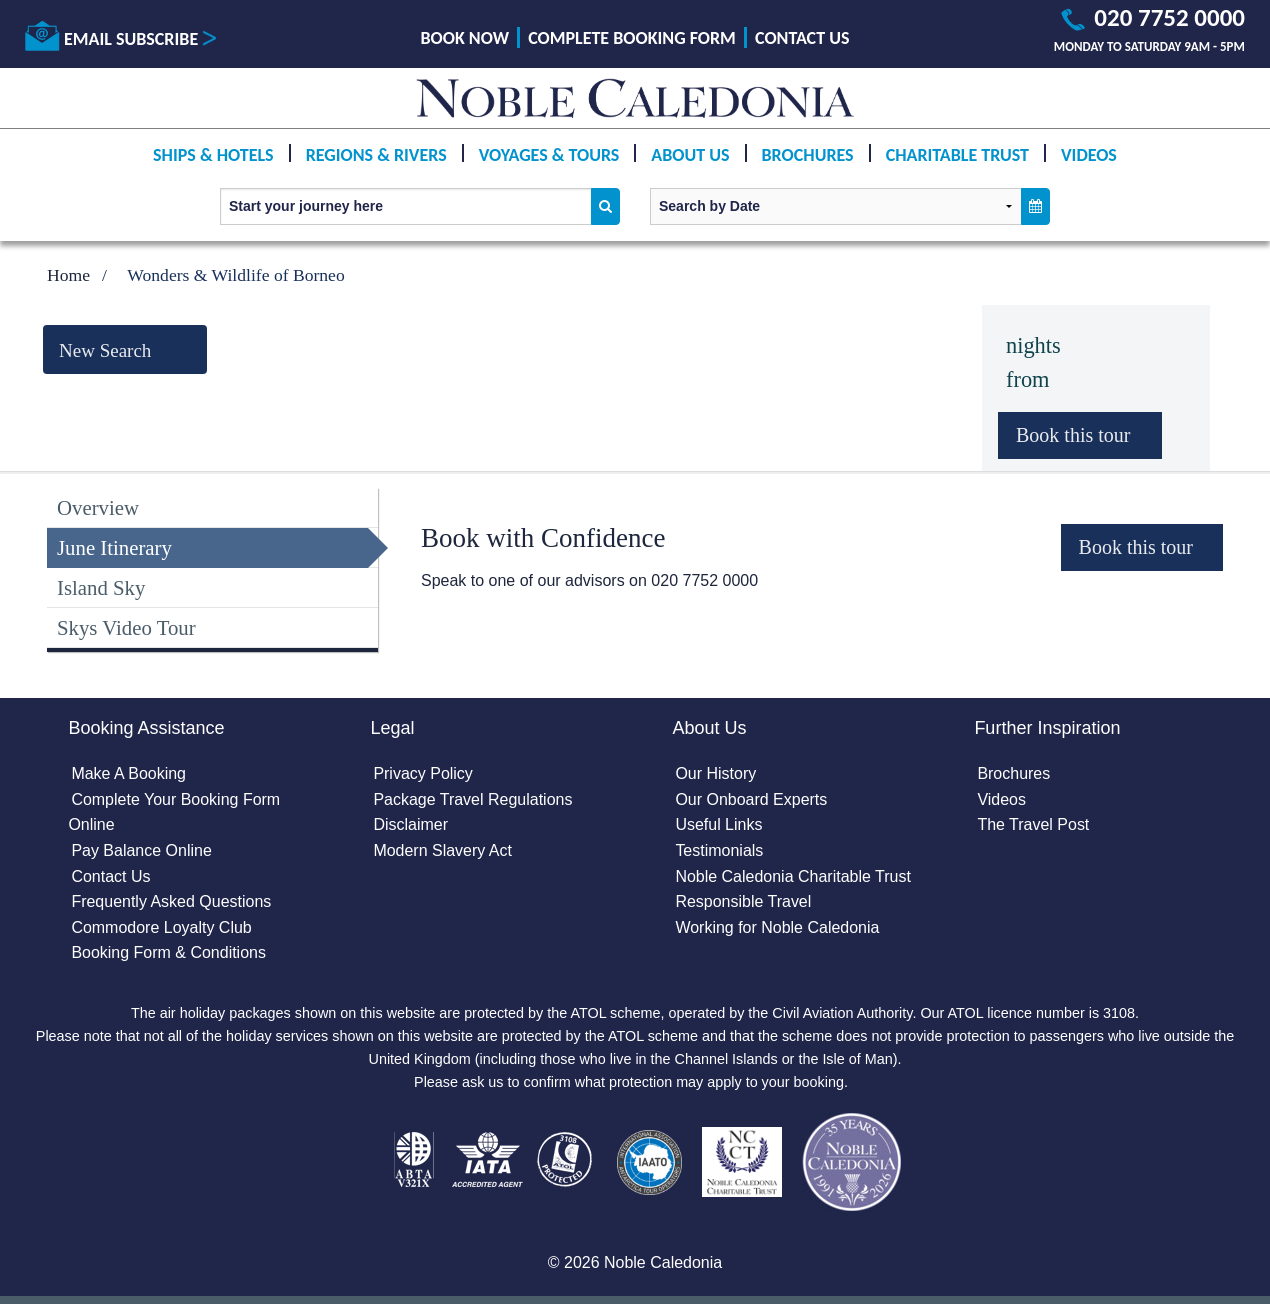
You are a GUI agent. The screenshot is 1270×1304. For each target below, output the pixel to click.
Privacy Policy (423, 773)
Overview (98, 507)
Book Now (465, 38)
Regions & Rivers (376, 155)
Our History (715, 773)
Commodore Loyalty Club (161, 927)
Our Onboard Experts (751, 799)
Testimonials (719, 850)
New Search (105, 350)
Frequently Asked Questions (171, 901)
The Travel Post (1033, 824)
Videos (1089, 155)
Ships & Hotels (213, 155)
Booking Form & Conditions (168, 952)
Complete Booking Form (632, 38)
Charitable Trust (957, 155)
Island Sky (101, 587)
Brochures (808, 155)
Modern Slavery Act (442, 850)
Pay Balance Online (141, 850)
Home (68, 275)
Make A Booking (128, 773)
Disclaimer (410, 824)
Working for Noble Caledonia (777, 927)
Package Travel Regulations (472, 799)
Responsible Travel (743, 901)
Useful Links (718, 824)
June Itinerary (114, 547)
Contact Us (802, 38)
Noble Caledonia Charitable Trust (793, 876)
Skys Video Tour (126, 627)
